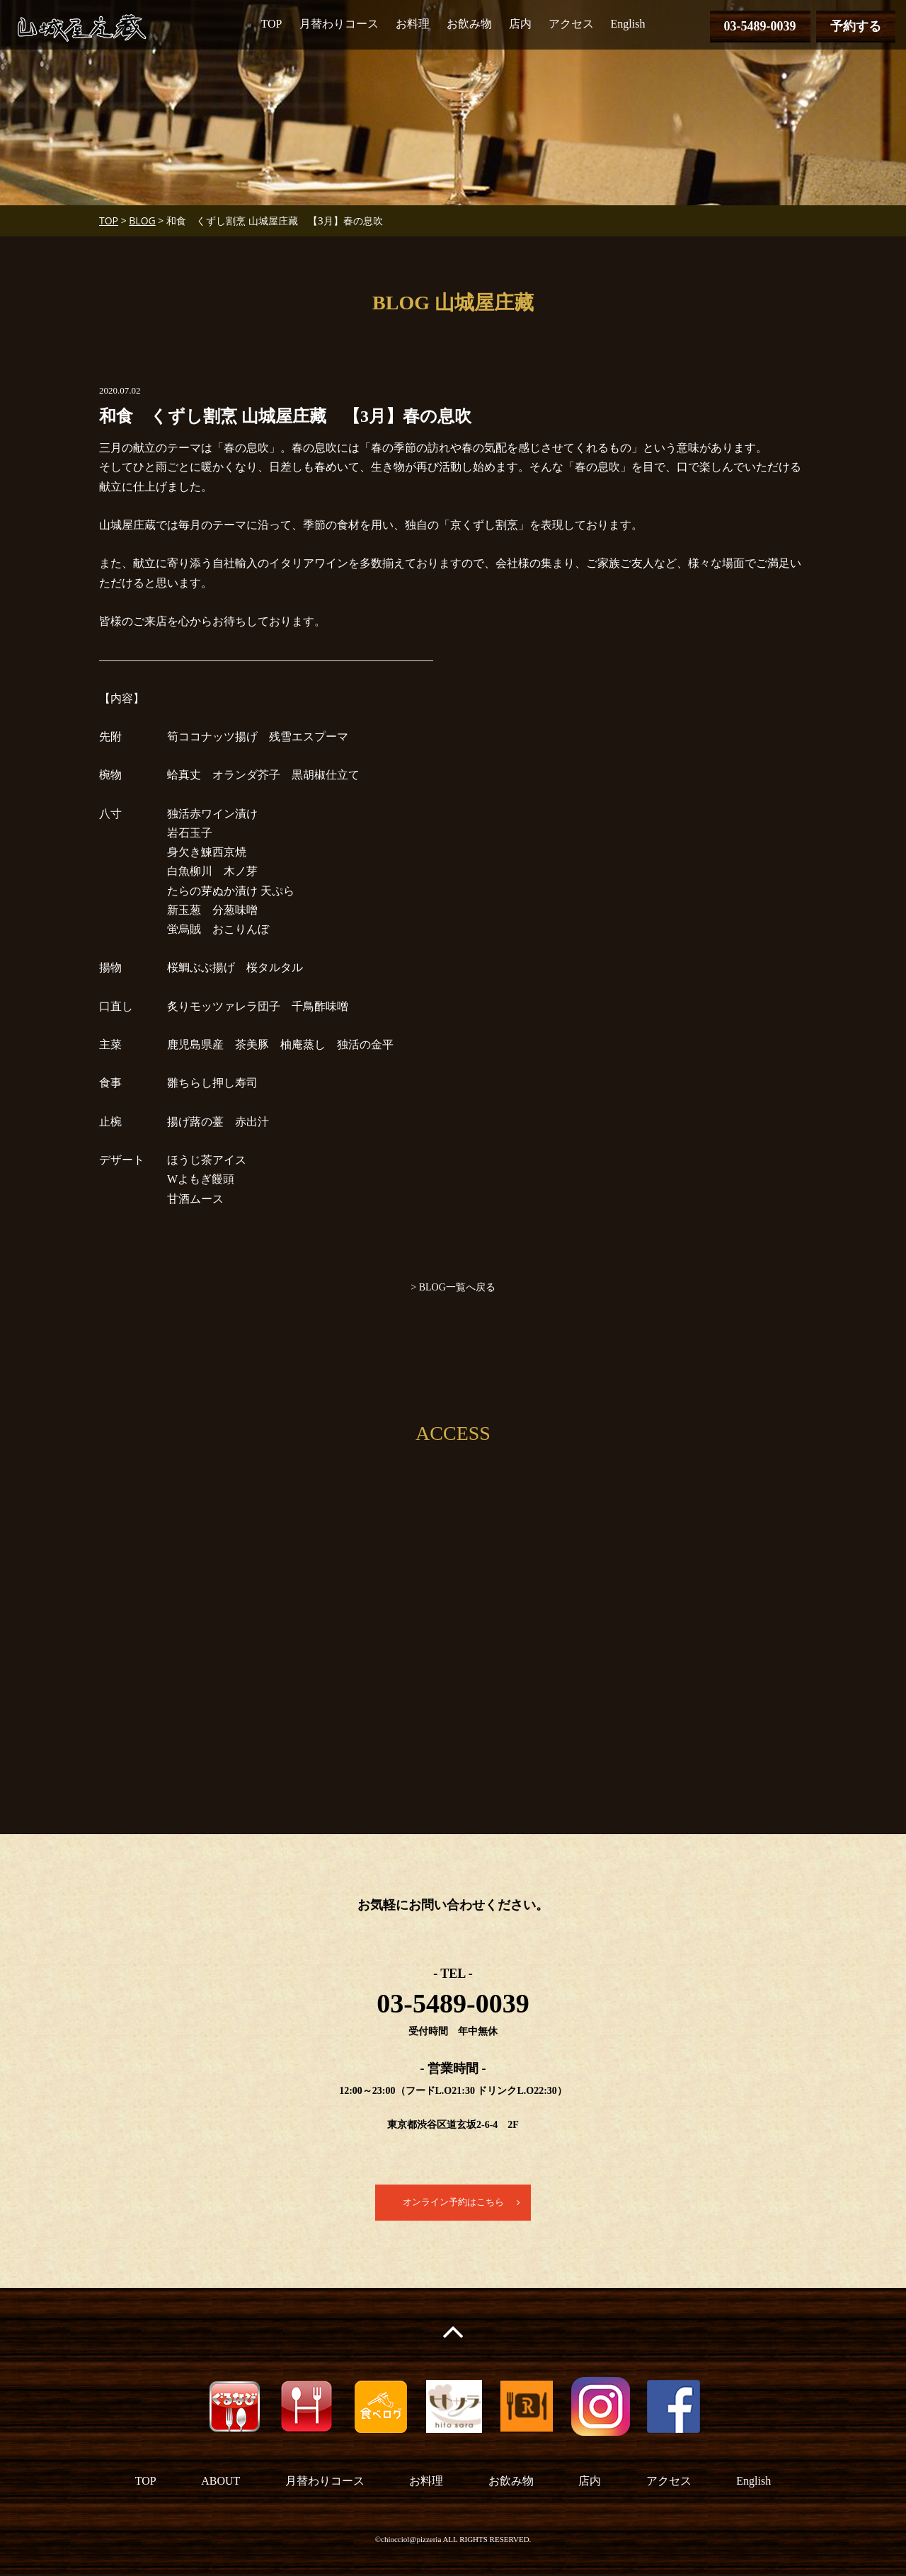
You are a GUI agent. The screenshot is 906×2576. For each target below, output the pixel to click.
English (628, 24)
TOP (271, 24)
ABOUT (220, 2482)
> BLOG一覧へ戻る (453, 1287)
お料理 (413, 24)
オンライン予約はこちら (453, 2203)
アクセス (571, 24)
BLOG (142, 220)
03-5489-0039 (760, 26)
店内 (520, 24)
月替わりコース (339, 24)
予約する (855, 26)
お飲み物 (469, 24)
